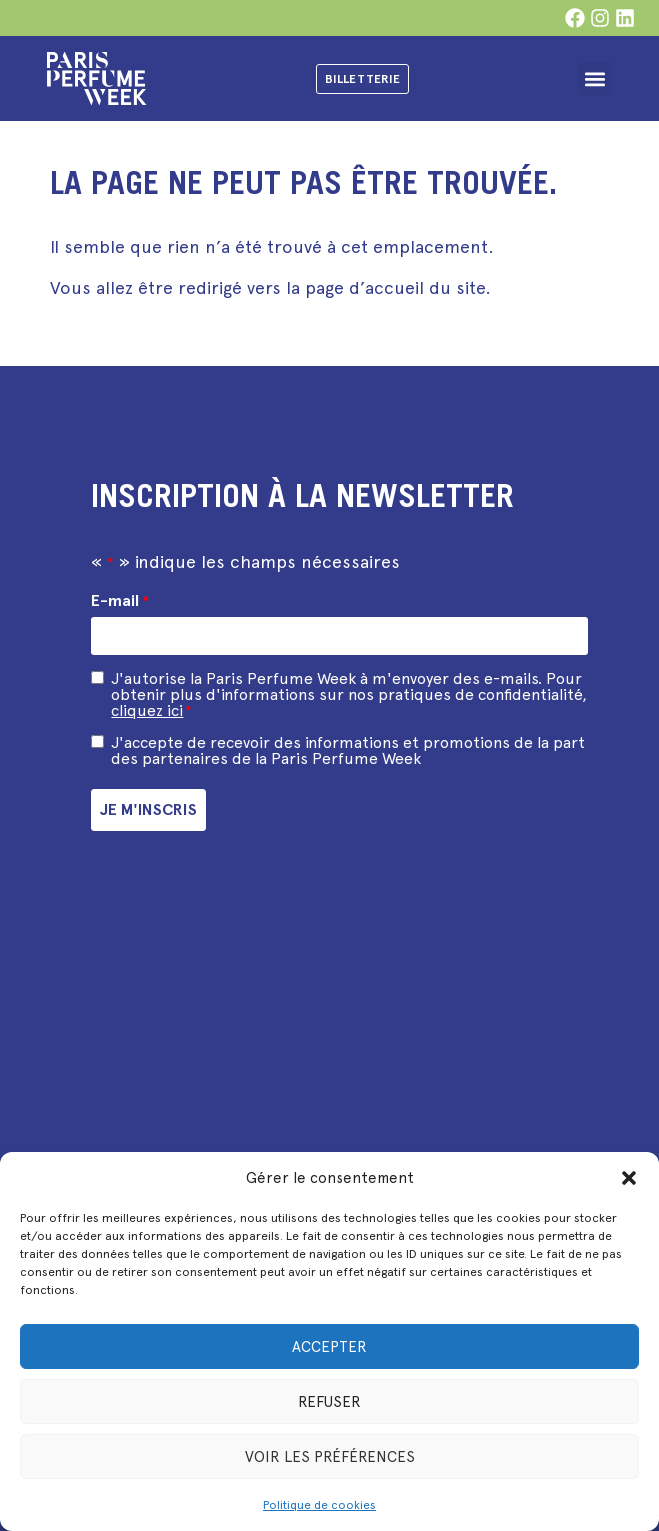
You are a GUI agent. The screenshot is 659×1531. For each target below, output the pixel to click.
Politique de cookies (319, 1505)
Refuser (329, 1402)
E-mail (119, 601)
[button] (629, 1178)
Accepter (329, 1347)
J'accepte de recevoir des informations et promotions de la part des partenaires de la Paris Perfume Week (348, 751)
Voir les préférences (330, 1457)
